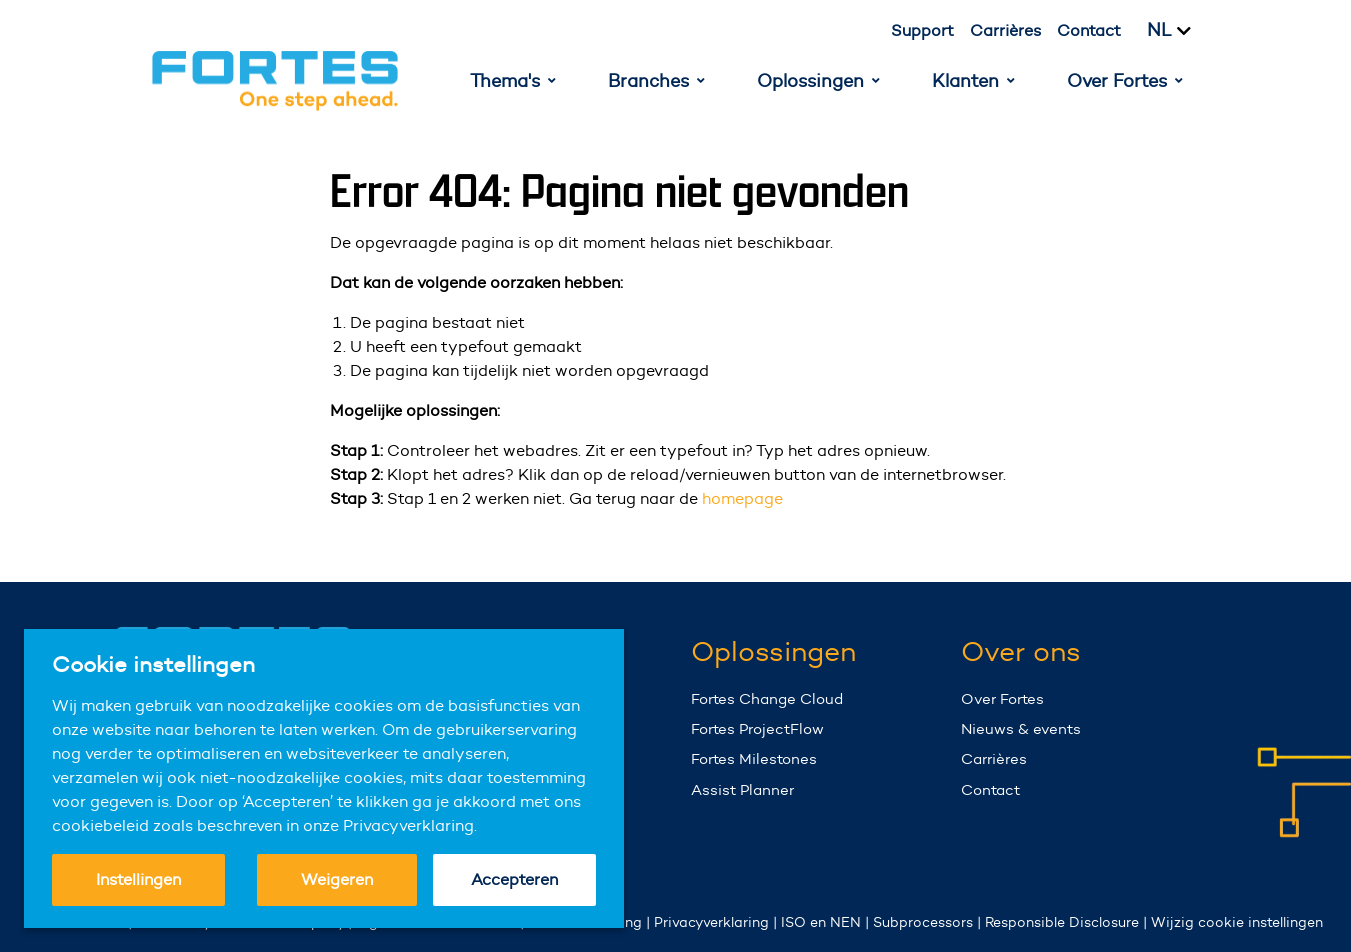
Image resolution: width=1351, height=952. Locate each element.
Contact (1089, 30)
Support (922, 30)
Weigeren (337, 879)
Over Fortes (1002, 698)
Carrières (1005, 30)
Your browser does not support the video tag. (1276, 813)
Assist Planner (742, 789)
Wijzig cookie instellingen (1237, 922)
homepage (742, 498)
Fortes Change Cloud (767, 698)
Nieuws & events (1021, 728)
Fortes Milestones (754, 758)
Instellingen (138, 879)
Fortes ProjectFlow (757, 728)
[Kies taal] (1181, 31)
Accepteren (514, 879)
